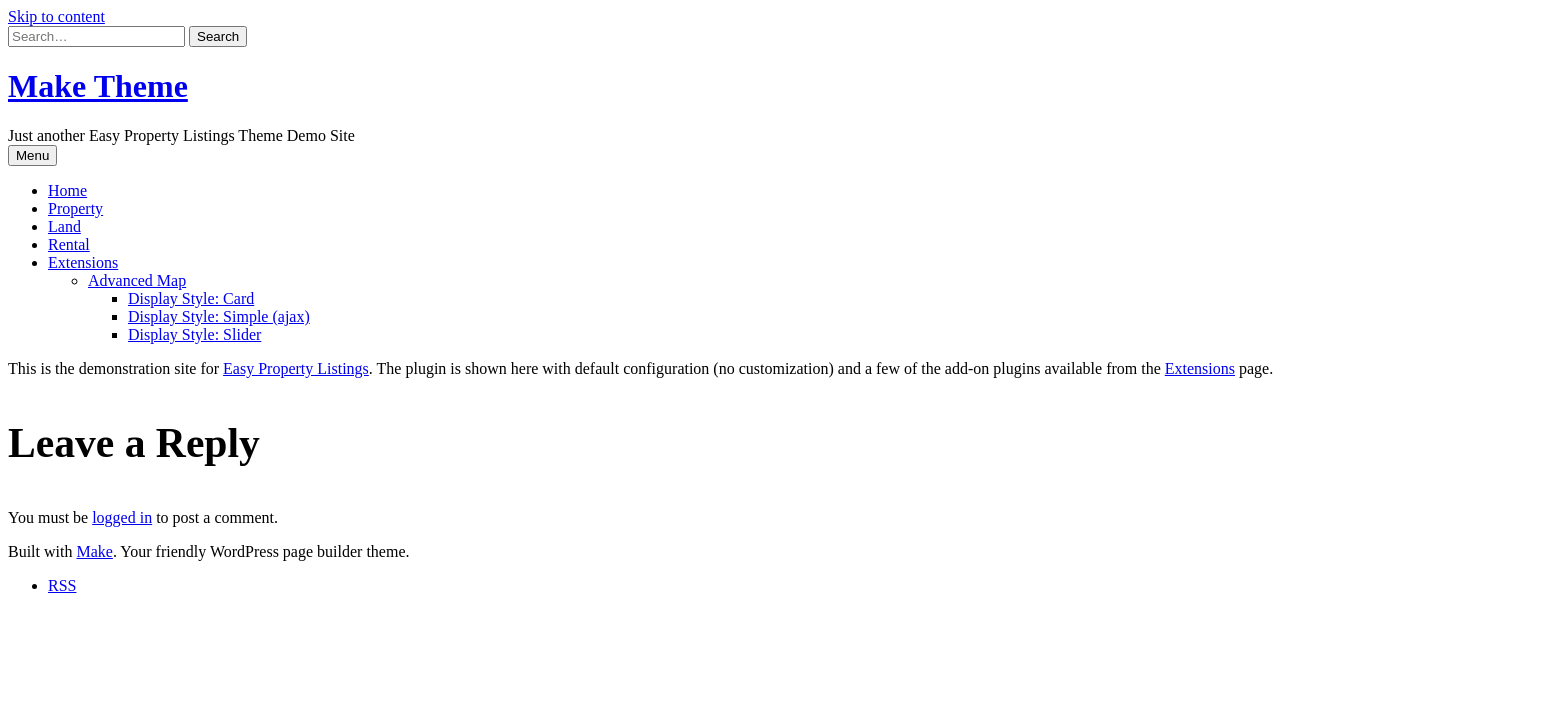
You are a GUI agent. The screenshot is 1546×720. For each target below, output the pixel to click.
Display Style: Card (191, 298)
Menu (32, 155)
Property (75, 208)
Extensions (83, 262)
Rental (69, 244)
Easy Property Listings (296, 368)
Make (94, 551)
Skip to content (56, 16)
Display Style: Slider (194, 334)
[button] (218, 36)
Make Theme (98, 86)
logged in (122, 517)
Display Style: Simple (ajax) (219, 316)
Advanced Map (137, 280)
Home (67, 190)
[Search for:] (96, 36)
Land (64, 226)
